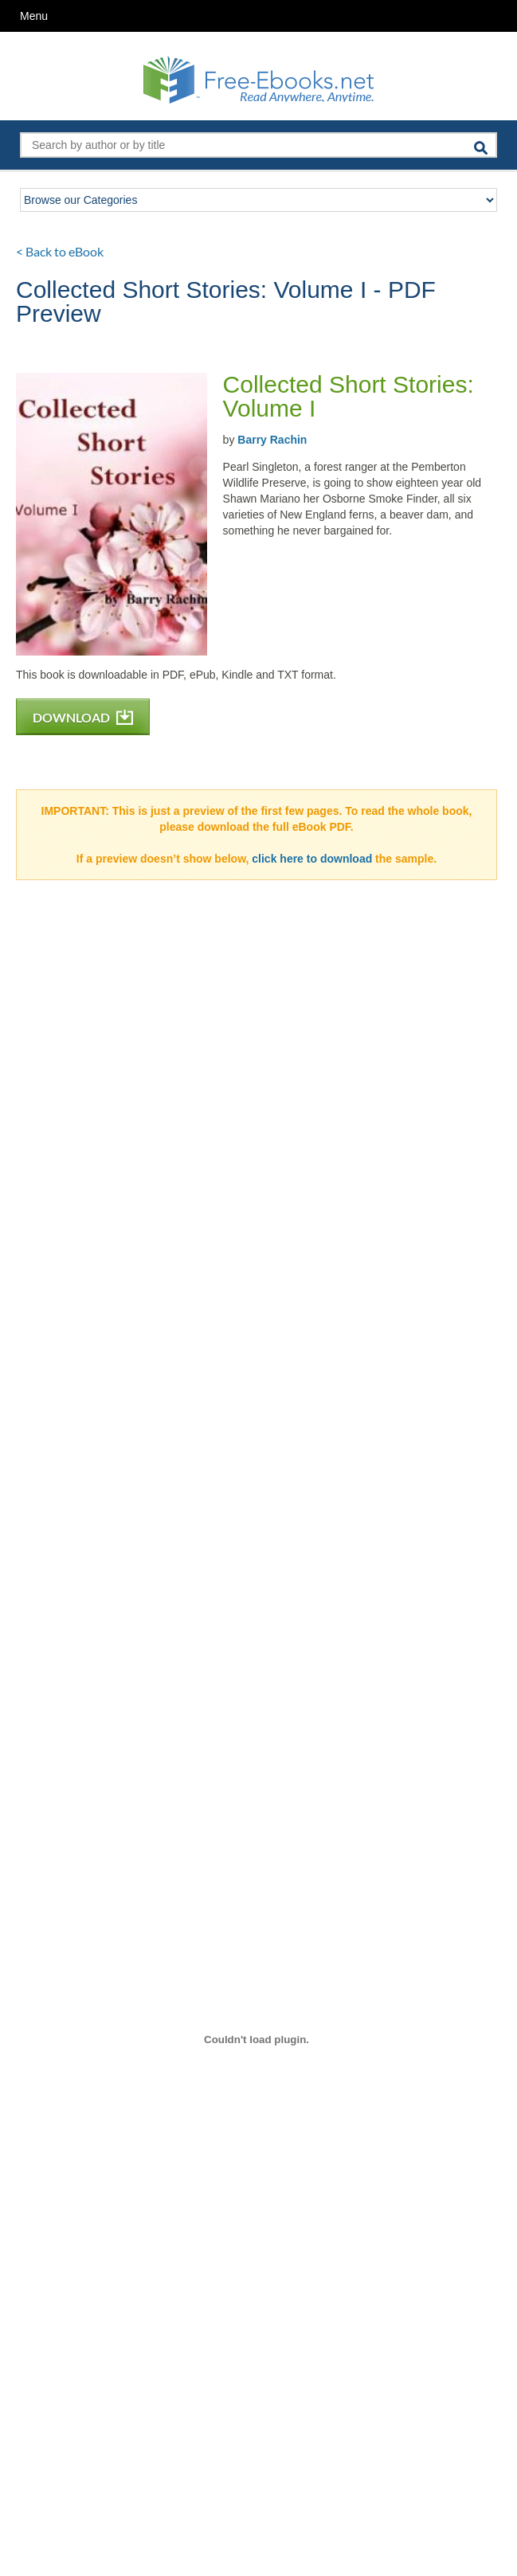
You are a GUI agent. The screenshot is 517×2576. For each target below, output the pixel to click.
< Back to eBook (60, 251)
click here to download (312, 858)
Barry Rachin (272, 439)
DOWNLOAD (83, 717)
